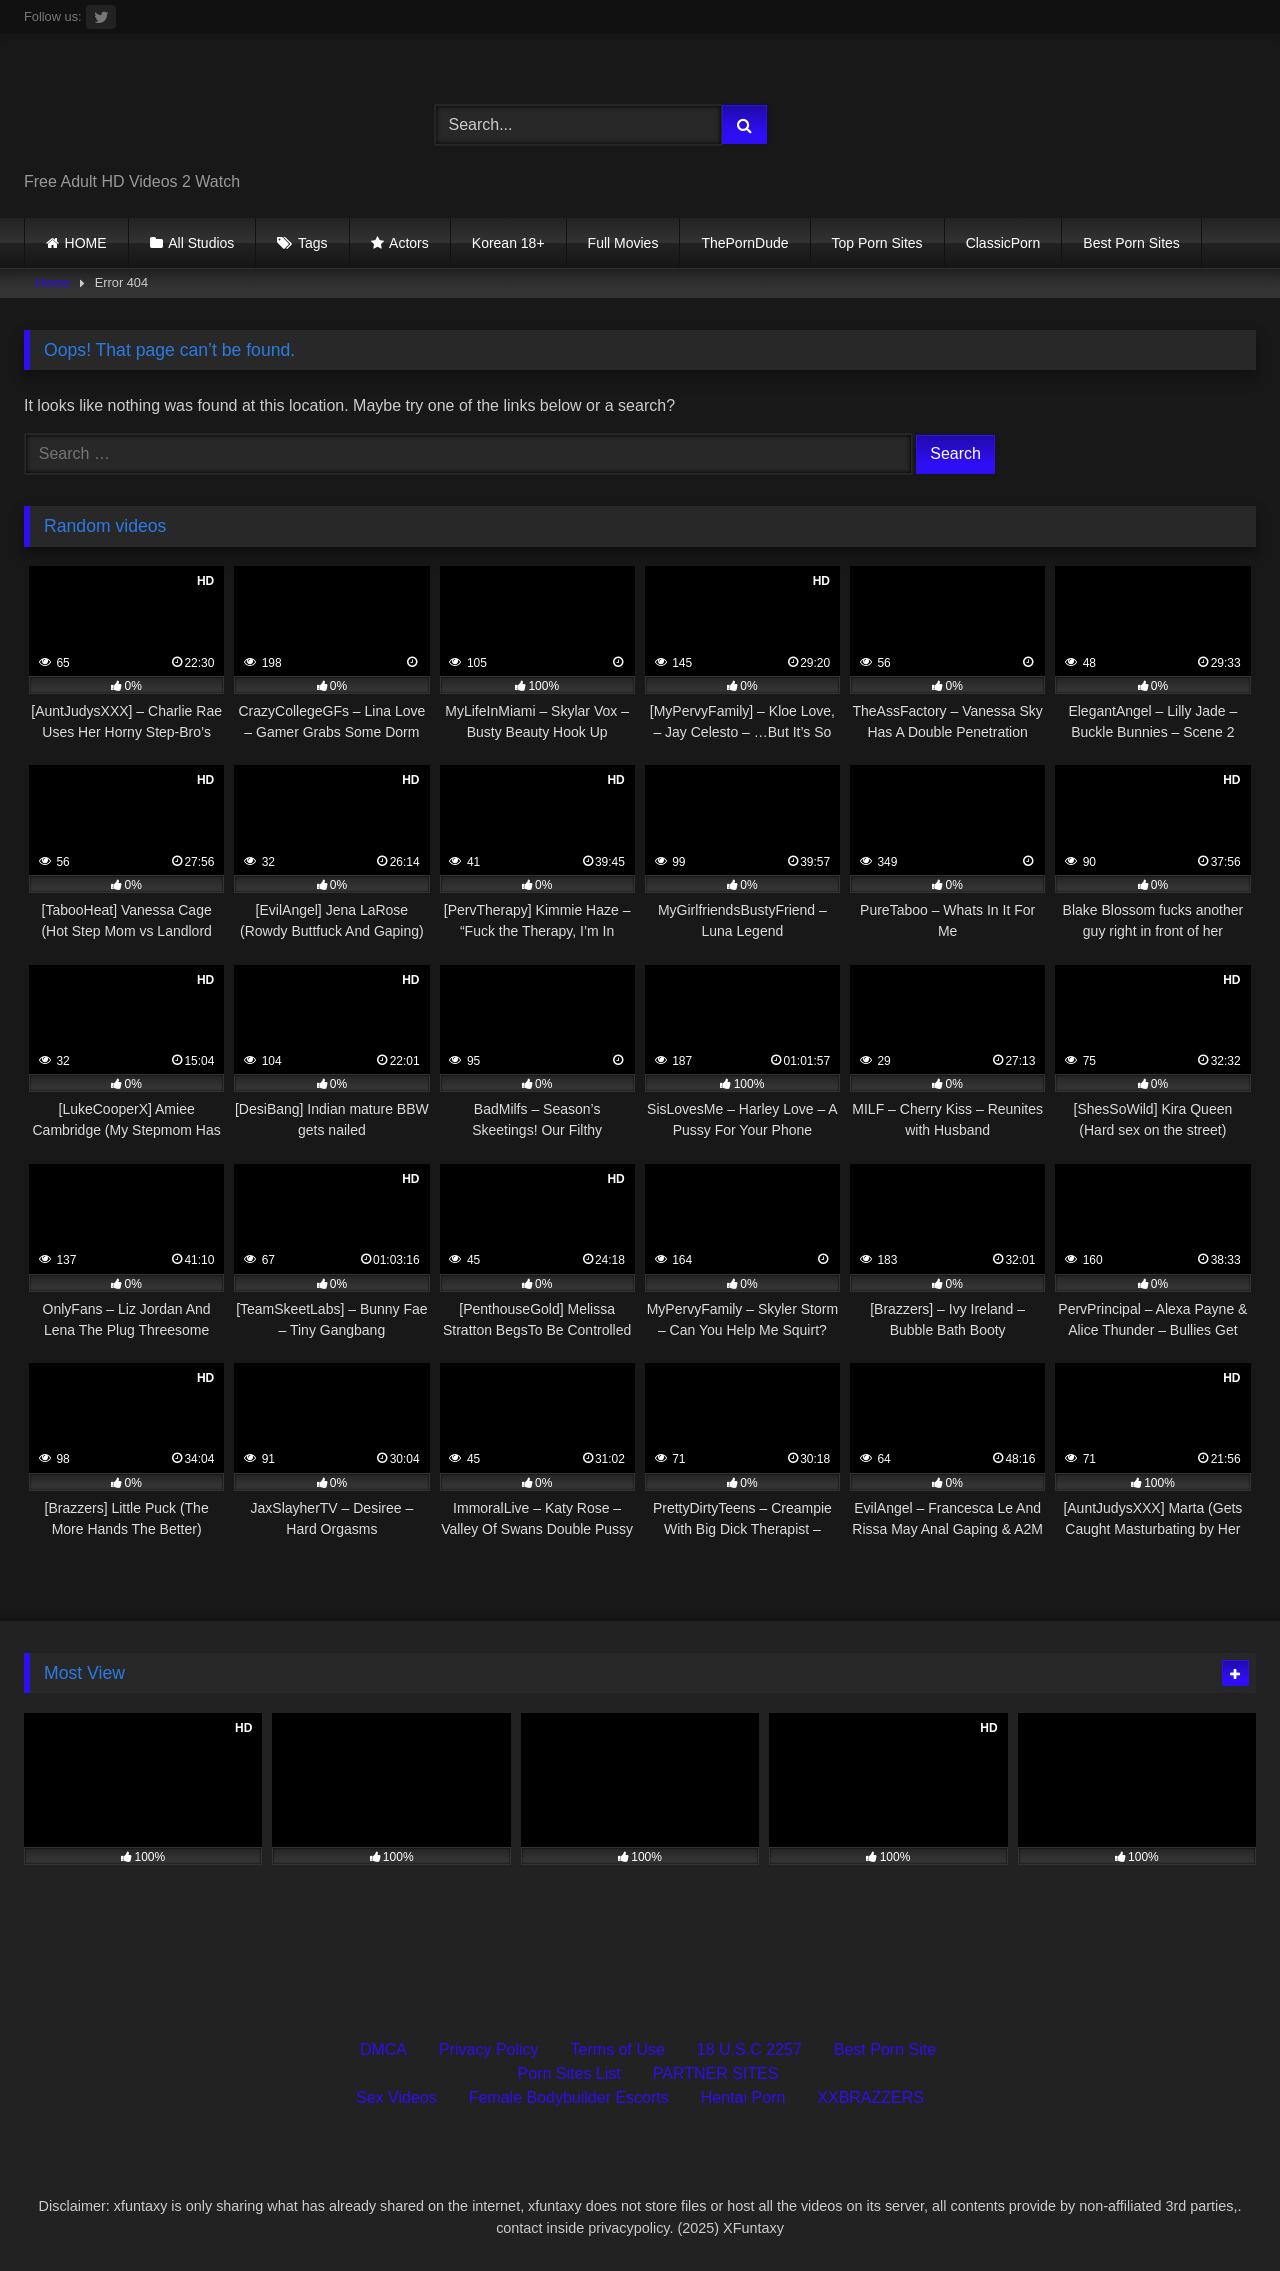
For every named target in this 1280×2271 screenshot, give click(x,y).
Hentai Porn (743, 2097)
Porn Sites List (569, 2073)
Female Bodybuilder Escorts (569, 2097)
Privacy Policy (489, 2049)
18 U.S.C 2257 (749, 2049)
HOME (86, 243)
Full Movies (623, 243)
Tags (313, 243)
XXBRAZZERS (870, 2097)
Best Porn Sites (1131, 243)
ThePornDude (744, 243)
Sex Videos (396, 2097)
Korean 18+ (508, 243)
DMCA (383, 2049)
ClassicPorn (1003, 243)
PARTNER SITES (716, 2073)
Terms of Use (618, 2049)
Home (53, 282)
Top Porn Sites (877, 243)
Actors (409, 243)
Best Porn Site (885, 2049)
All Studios (201, 243)
